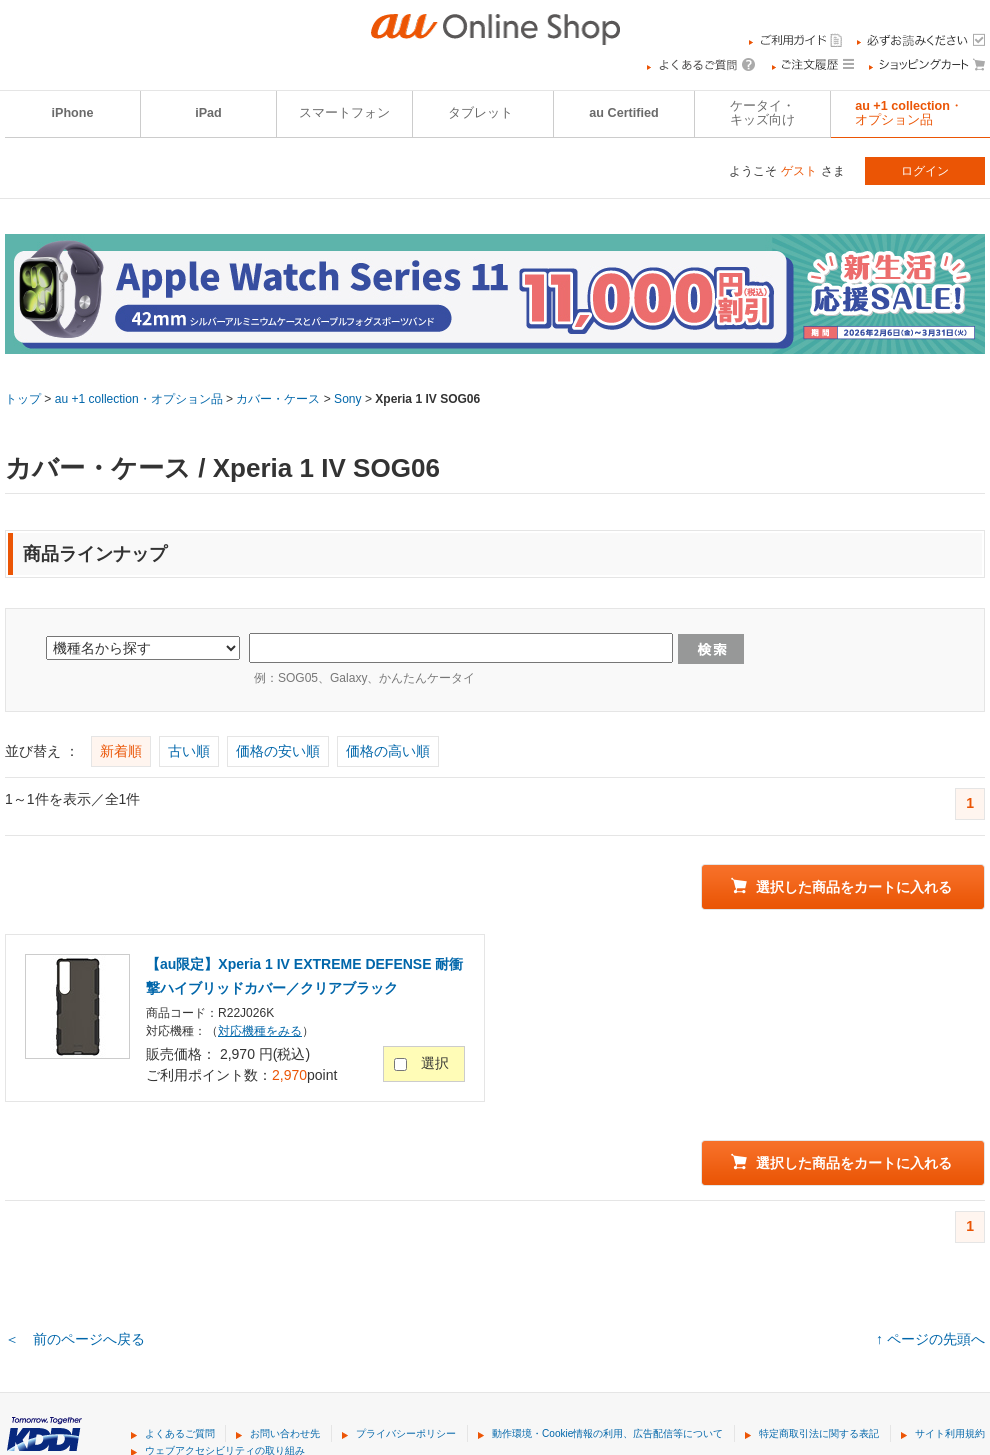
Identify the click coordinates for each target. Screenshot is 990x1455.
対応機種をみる (260, 1031)
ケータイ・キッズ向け (762, 113)
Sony (347, 399)
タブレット (480, 113)
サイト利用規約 (950, 1433)
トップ (23, 399)
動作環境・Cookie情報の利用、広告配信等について (607, 1433)
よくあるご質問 (180, 1433)
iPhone (73, 113)
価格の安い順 (278, 751)
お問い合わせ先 (285, 1433)
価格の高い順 (388, 751)
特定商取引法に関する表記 (819, 1433)
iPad (208, 113)
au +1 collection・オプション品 (139, 399)
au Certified (623, 113)
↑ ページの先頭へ (930, 1339)
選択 (435, 1063)
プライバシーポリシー (406, 1433)
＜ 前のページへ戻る (75, 1339)
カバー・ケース (278, 399)
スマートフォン (344, 113)
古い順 (189, 751)
